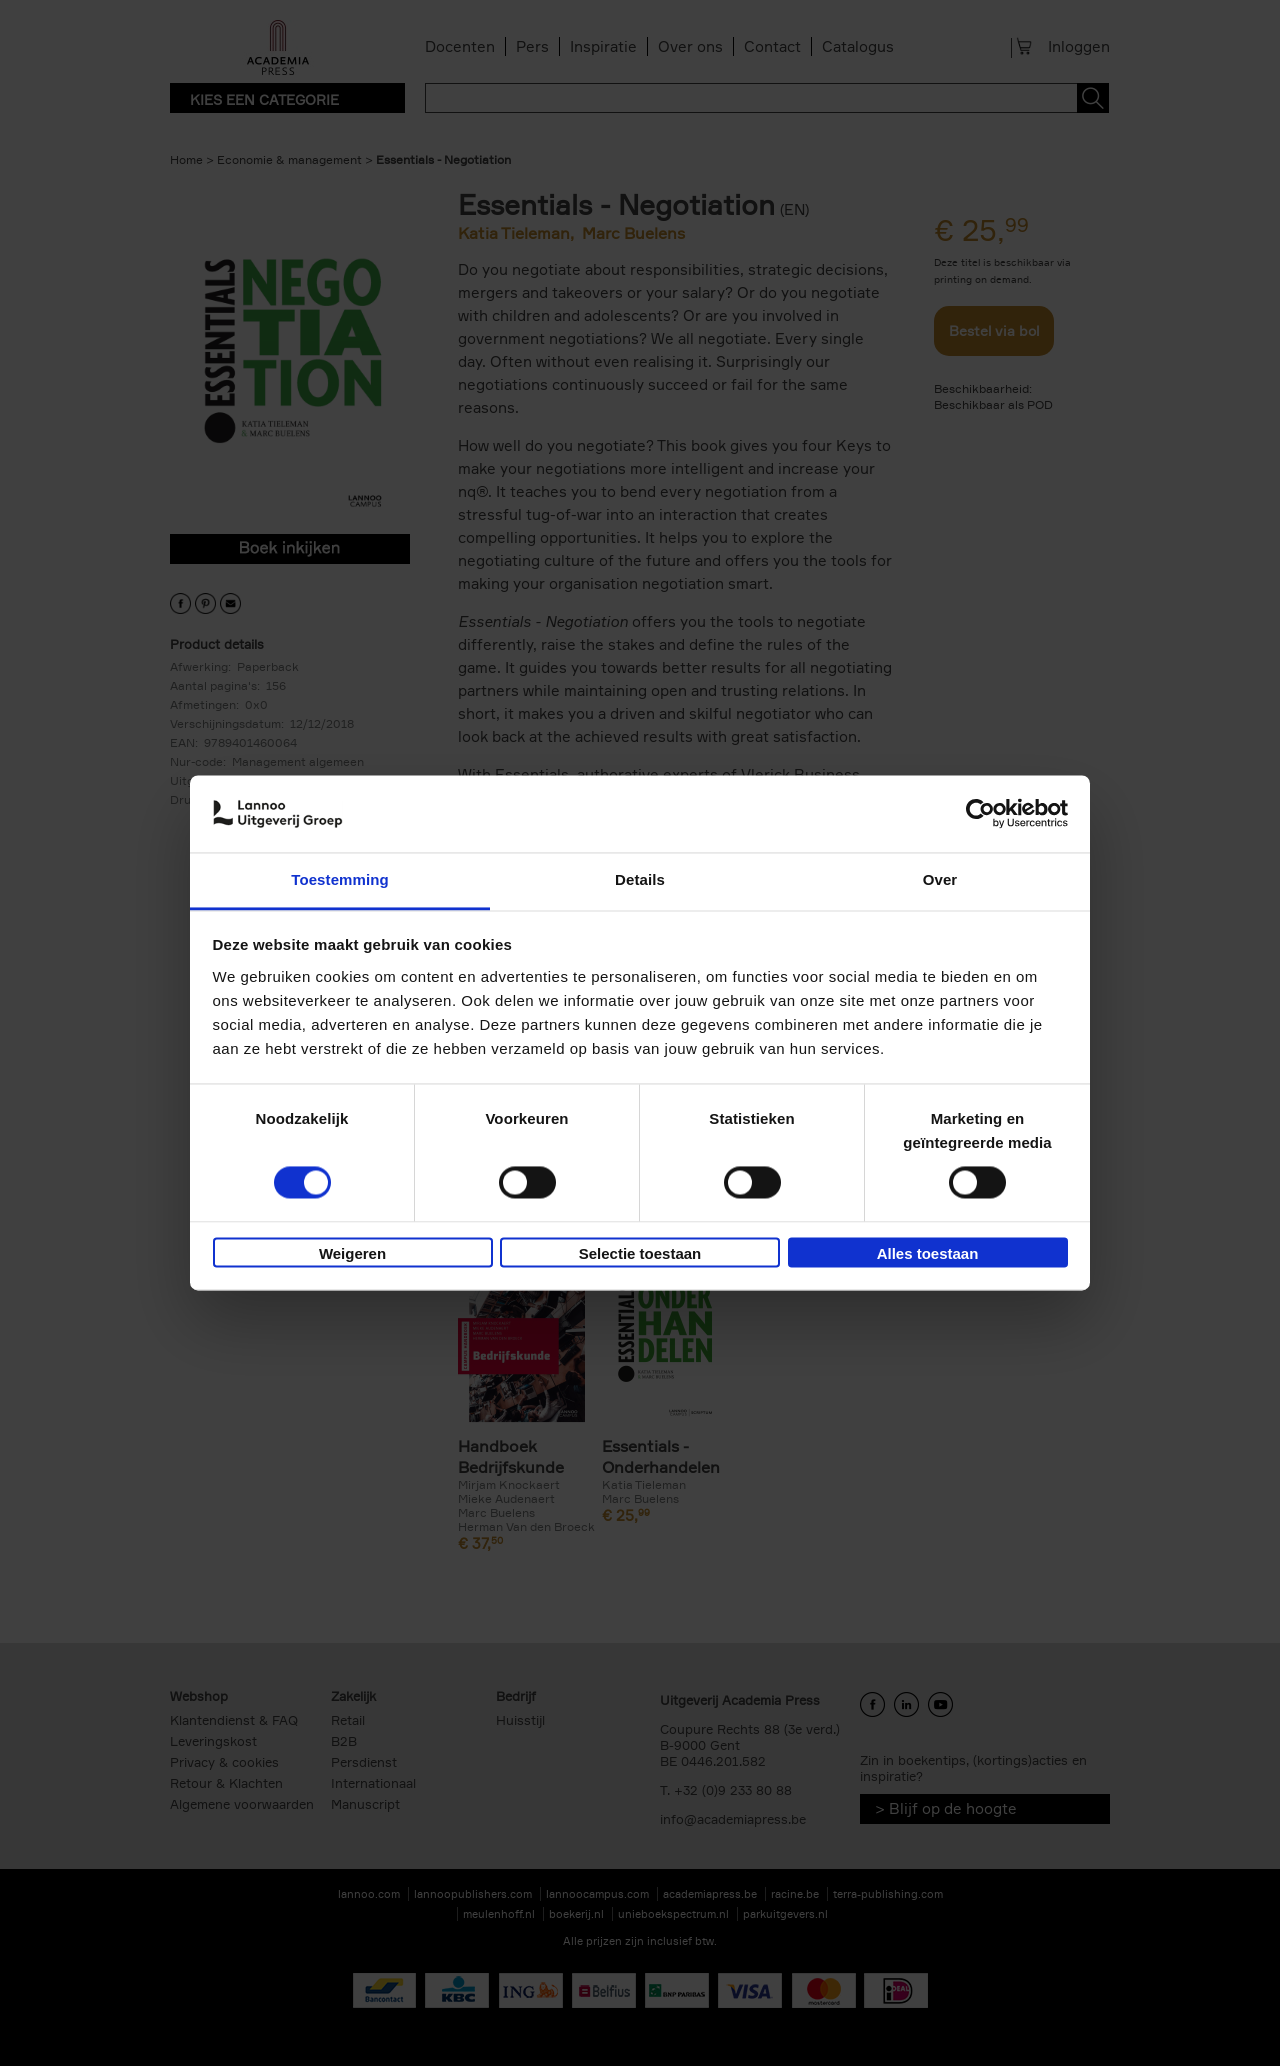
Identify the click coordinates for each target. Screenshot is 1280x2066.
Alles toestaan (928, 1253)
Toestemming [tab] (340, 879)
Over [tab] (940, 879)
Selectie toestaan (640, 1253)
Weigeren (352, 1253)
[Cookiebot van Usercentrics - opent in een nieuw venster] (980, 814)
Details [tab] (640, 879)
